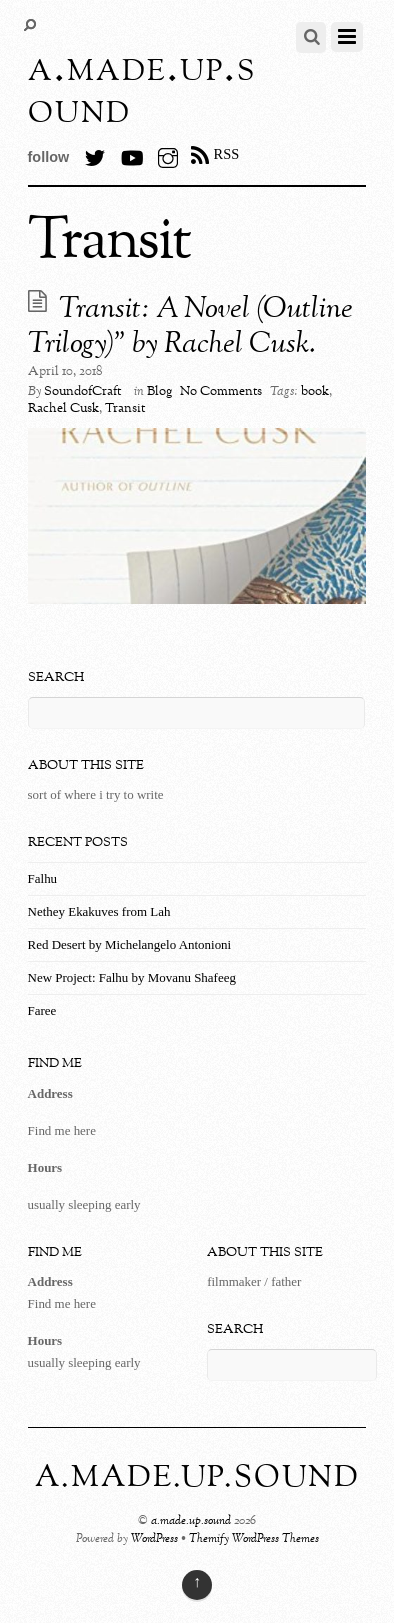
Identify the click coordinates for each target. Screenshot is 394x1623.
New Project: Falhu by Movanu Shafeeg (132, 977)
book (315, 392)
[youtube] (131, 154)
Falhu (43, 878)
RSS (227, 154)
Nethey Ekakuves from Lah (99, 911)
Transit (125, 409)
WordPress (154, 1539)
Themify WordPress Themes (254, 1539)
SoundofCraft (82, 392)
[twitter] (95, 154)
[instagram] (168, 154)
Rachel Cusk (63, 409)
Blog (159, 392)
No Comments (221, 392)
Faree (42, 1010)
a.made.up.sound (191, 1521)
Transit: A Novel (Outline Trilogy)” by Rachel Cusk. (190, 327)
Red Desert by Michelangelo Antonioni (130, 944)
